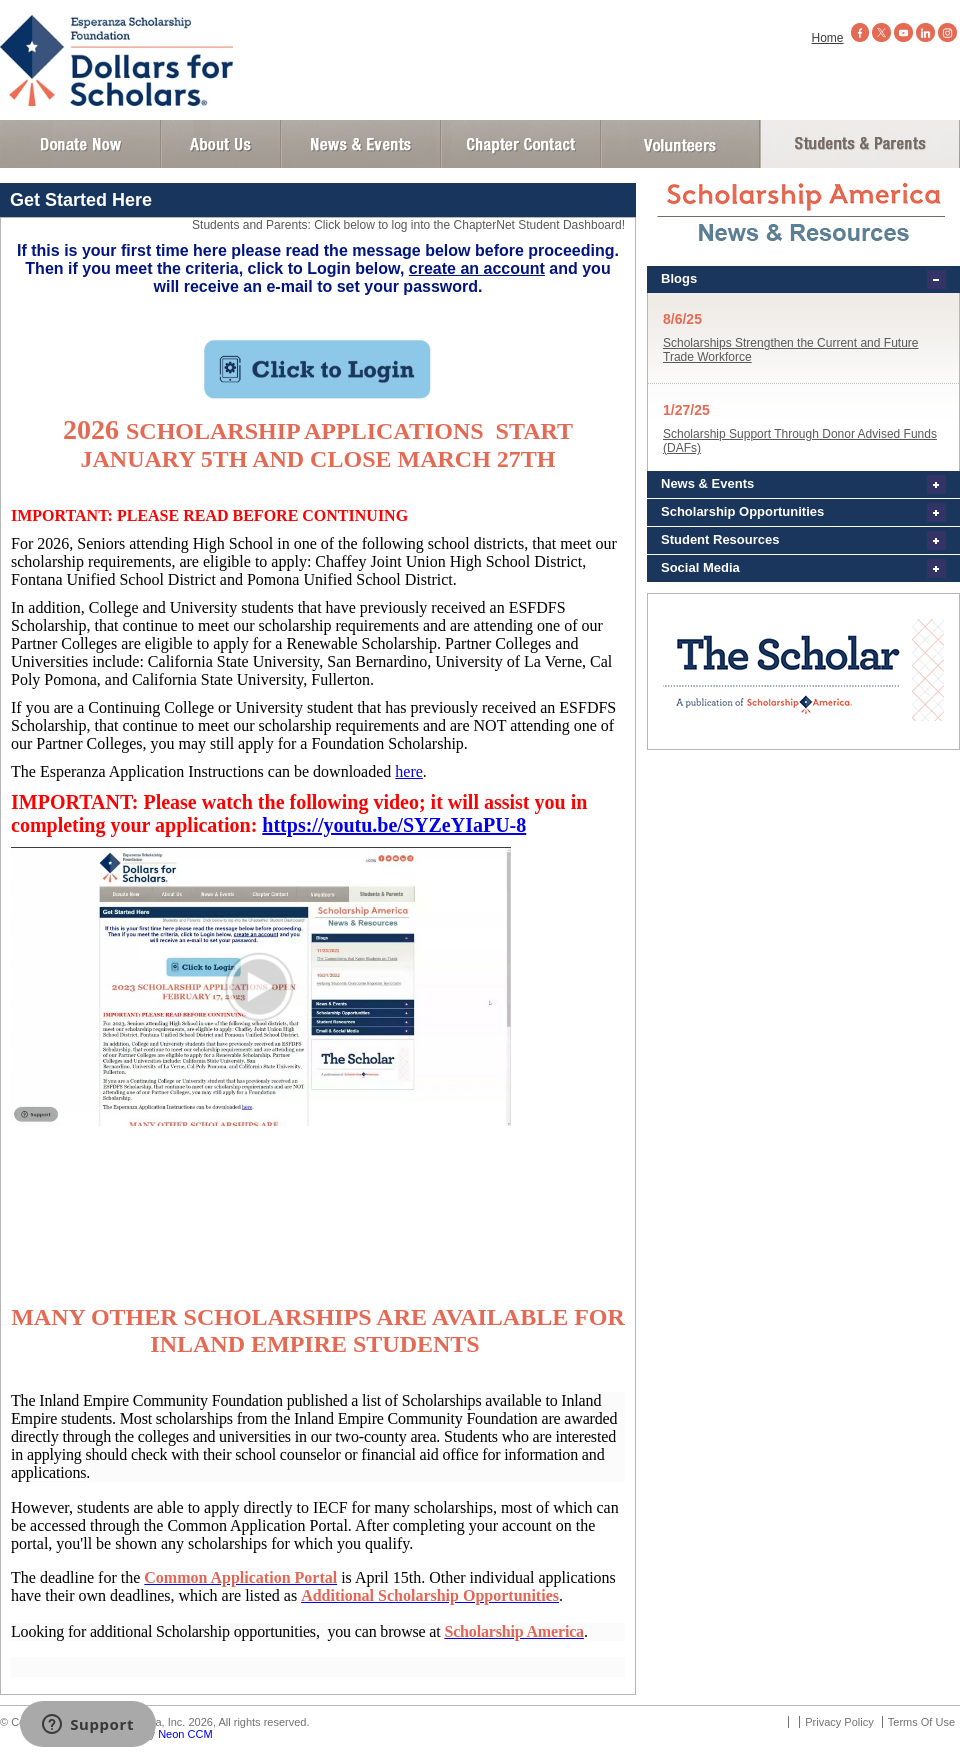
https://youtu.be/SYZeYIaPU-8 (394, 825)
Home (828, 38)
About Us (221, 144)
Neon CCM (185, 1734)
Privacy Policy (839, 1722)
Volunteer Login (679, 144)
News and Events (361, 144)
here (409, 771)
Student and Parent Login (859, 144)
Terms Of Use (921, 1722)
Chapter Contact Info (521, 144)
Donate (80, 144)
